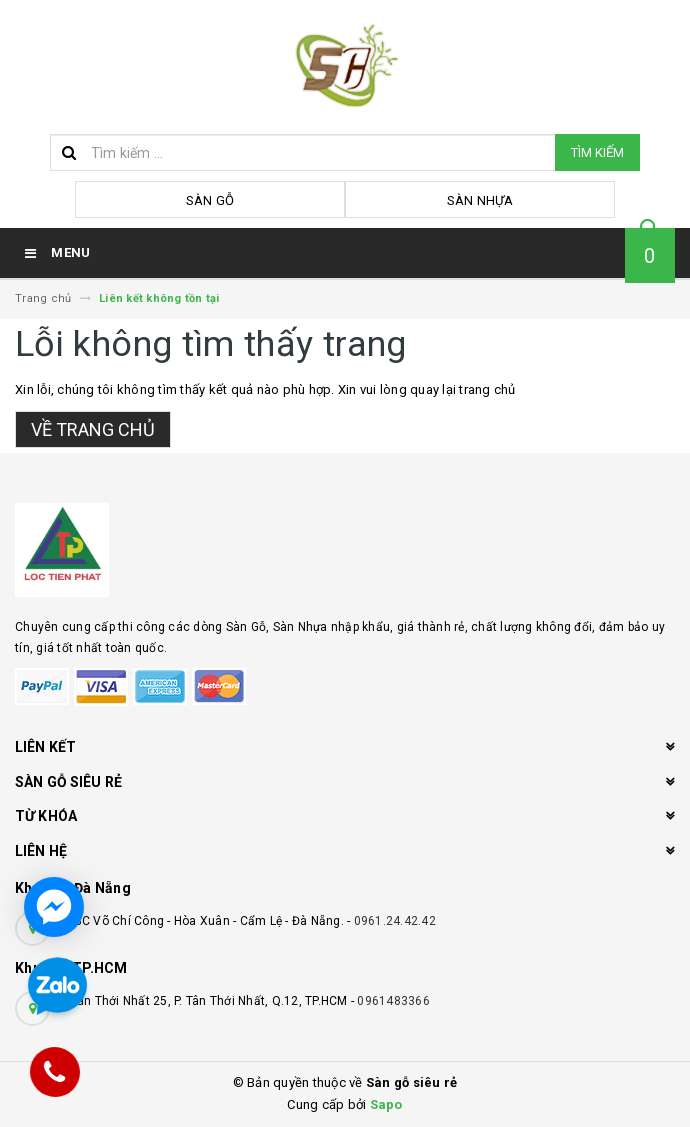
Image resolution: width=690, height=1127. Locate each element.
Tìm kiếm (597, 152)
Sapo (386, 1104)
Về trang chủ (93, 429)
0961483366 (393, 1001)
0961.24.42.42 (395, 921)
